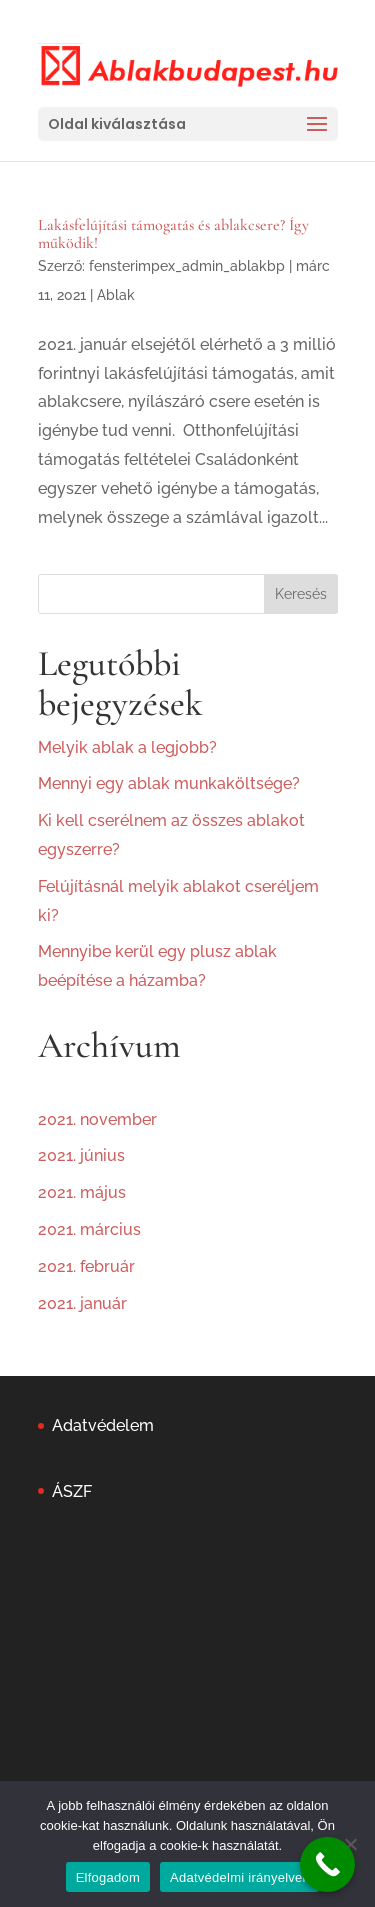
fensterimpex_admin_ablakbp (187, 266)
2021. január (82, 1303)
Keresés (301, 594)
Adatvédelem (103, 1425)
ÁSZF (72, 1491)
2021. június (81, 1155)
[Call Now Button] (327, 1864)
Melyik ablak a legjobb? (127, 747)
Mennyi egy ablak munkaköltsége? (169, 783)
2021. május (82, 1192)
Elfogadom (108, 1877)
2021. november (97, 1119)
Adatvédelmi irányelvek (239, 1877)
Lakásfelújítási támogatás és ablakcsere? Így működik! (173, 234)
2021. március (89, 1229)
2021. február (86, 1266)
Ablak (116, 295)
